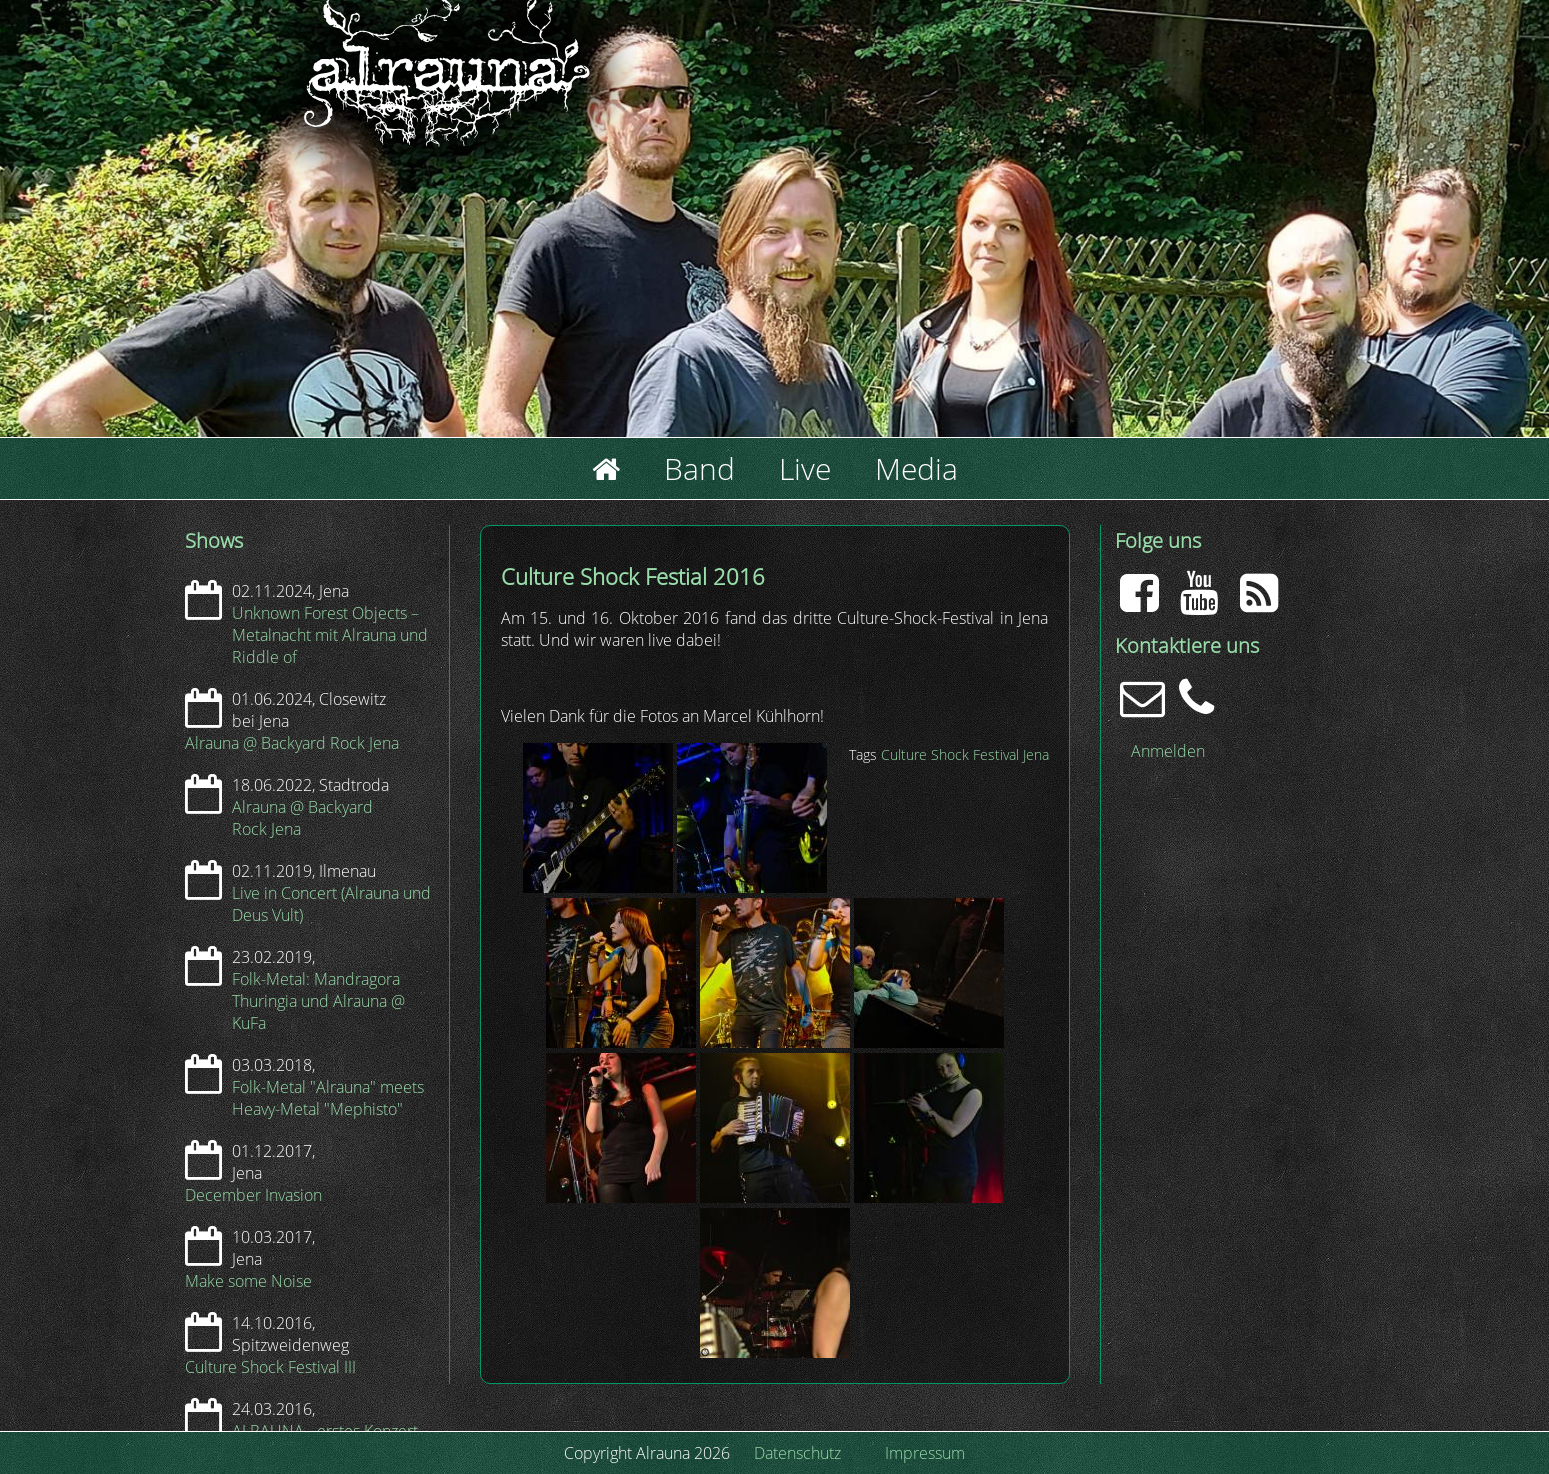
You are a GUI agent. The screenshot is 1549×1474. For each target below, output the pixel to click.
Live (805, 468)
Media (916, 468)
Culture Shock (925, 754)
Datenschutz (797, 1453)
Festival (996, 754)
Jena (1036, 754)
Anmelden (1168, 751)
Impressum (925, 1453)
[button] (600, 887)
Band (699, 468)
